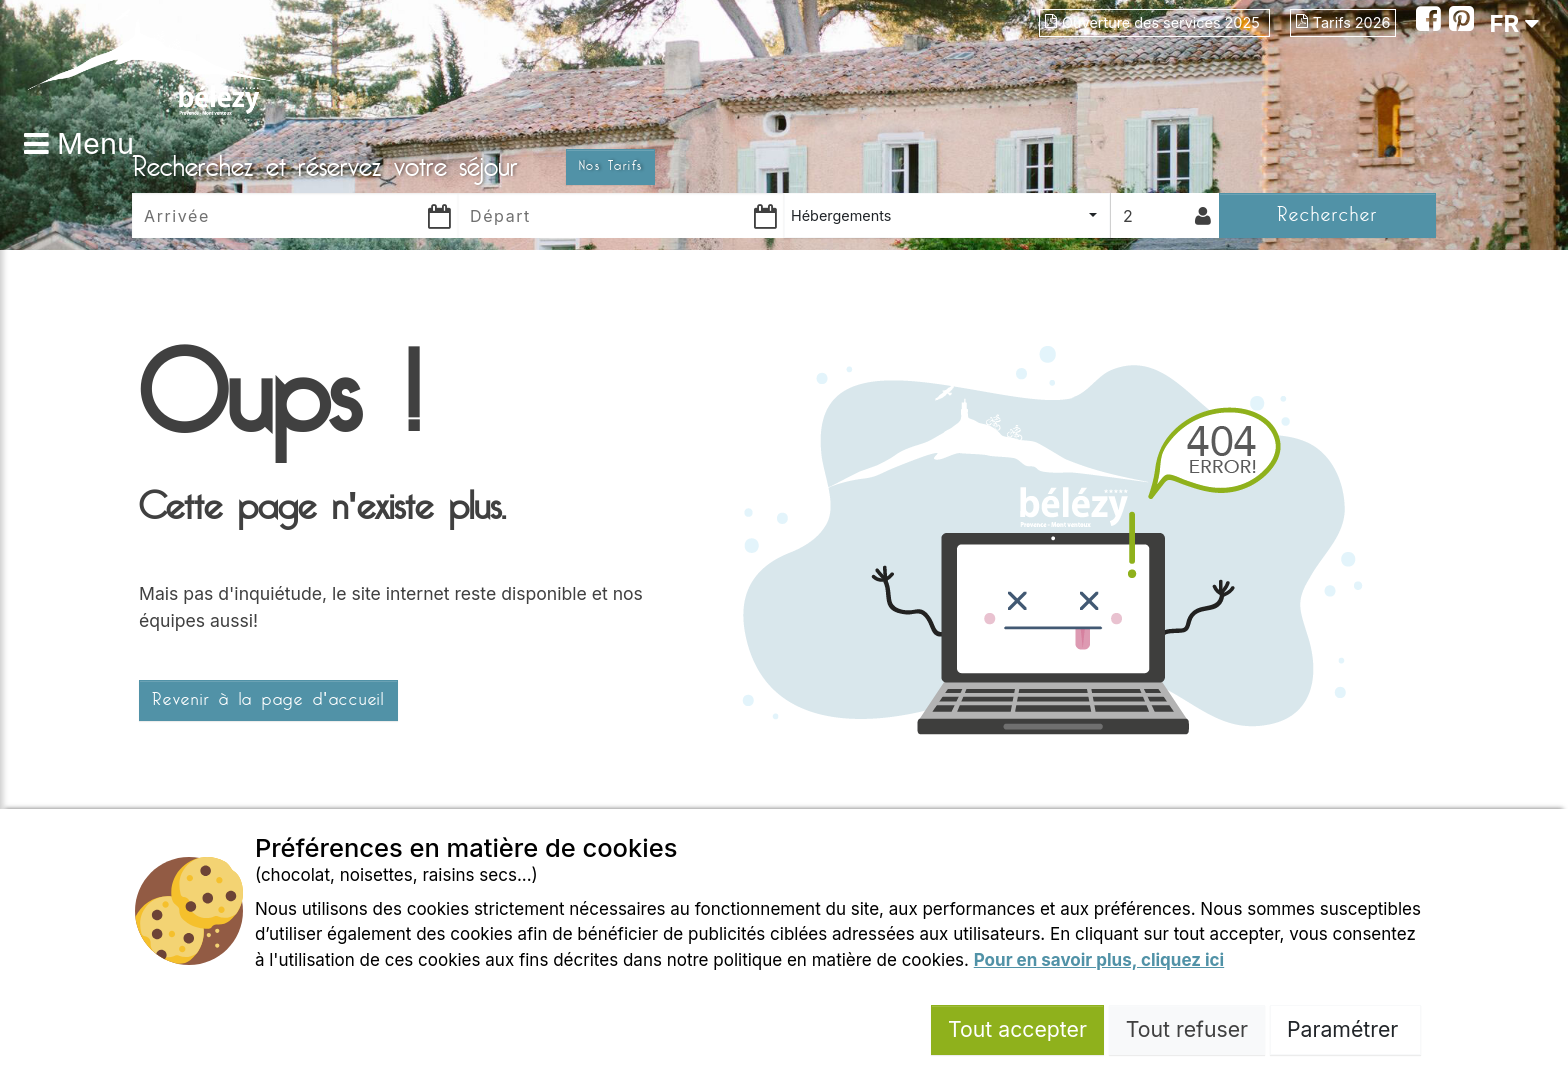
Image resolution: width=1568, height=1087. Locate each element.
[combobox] (947, 215)
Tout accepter (1017, 1029)
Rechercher (1327, 214)
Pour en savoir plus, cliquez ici (1099, 960)
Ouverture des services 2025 (1154, 22)
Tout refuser (1187, 1029)
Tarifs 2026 (1343, 22)
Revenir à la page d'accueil (268, 700)
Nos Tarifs (610, 166)
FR (1514, 23)
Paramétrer (1345, 1029)
